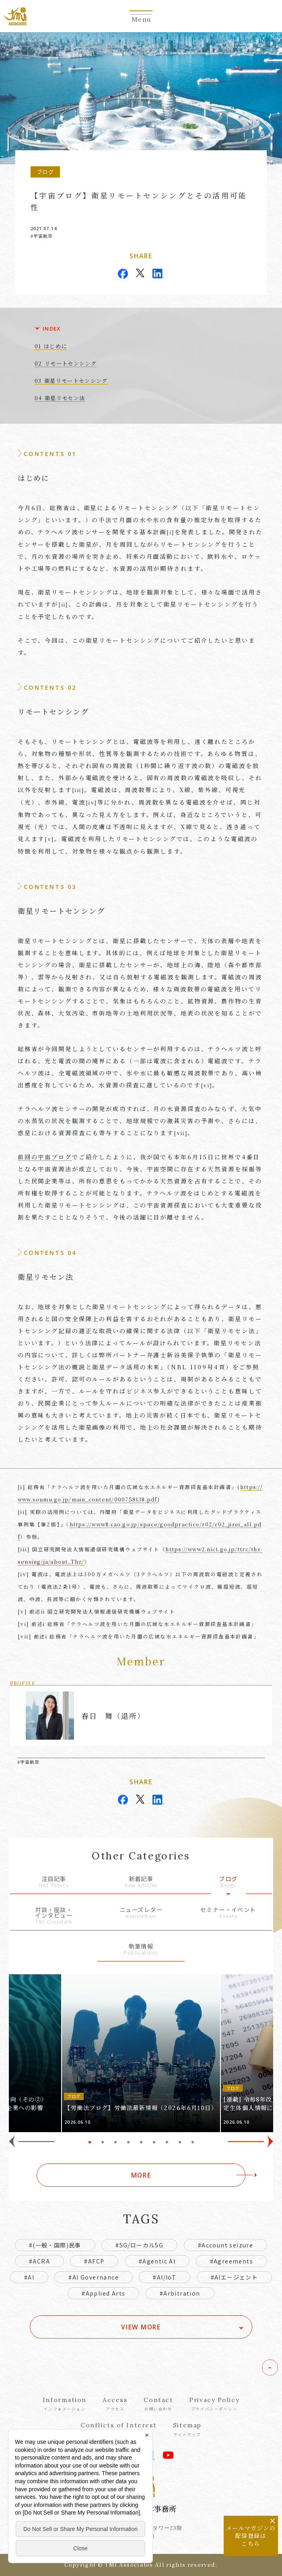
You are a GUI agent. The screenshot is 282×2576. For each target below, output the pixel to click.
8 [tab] (180, 2142)
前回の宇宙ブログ (45, 1156)
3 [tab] (115, 2142)
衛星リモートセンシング (76, 380)
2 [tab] (102, 2142)
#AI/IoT (164, 2277)
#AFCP (94, 2261)
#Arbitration (180, 2293)
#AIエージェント (234, 2277)
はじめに (55, 346)
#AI (29, 2277)
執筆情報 (141, 1949)
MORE (141, 2175)
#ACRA (39, 2261)
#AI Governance (93, 2277)
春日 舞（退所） (113, 1715)
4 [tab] (128, 2142)
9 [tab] (192, 2142)
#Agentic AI (157, 2261)
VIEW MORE (141, 2327)
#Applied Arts (103, 2293)
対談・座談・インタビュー (53, 1916)
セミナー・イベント (228, 1913)
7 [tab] (167, 2142)
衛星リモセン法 (65, 398)
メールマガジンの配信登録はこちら (251, 2535)
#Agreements (231, 2261)
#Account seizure (225, 2245)
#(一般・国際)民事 (55, 2245)
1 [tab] (90, 2142)
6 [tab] (154, 2142)
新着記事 (141, 1882)
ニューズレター (141, 1913)
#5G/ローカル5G (139, 2245)
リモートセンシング (71, 363)
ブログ (228, 1882)
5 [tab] (141, 2142)
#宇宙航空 (42, 236)
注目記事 (53, 1882)
